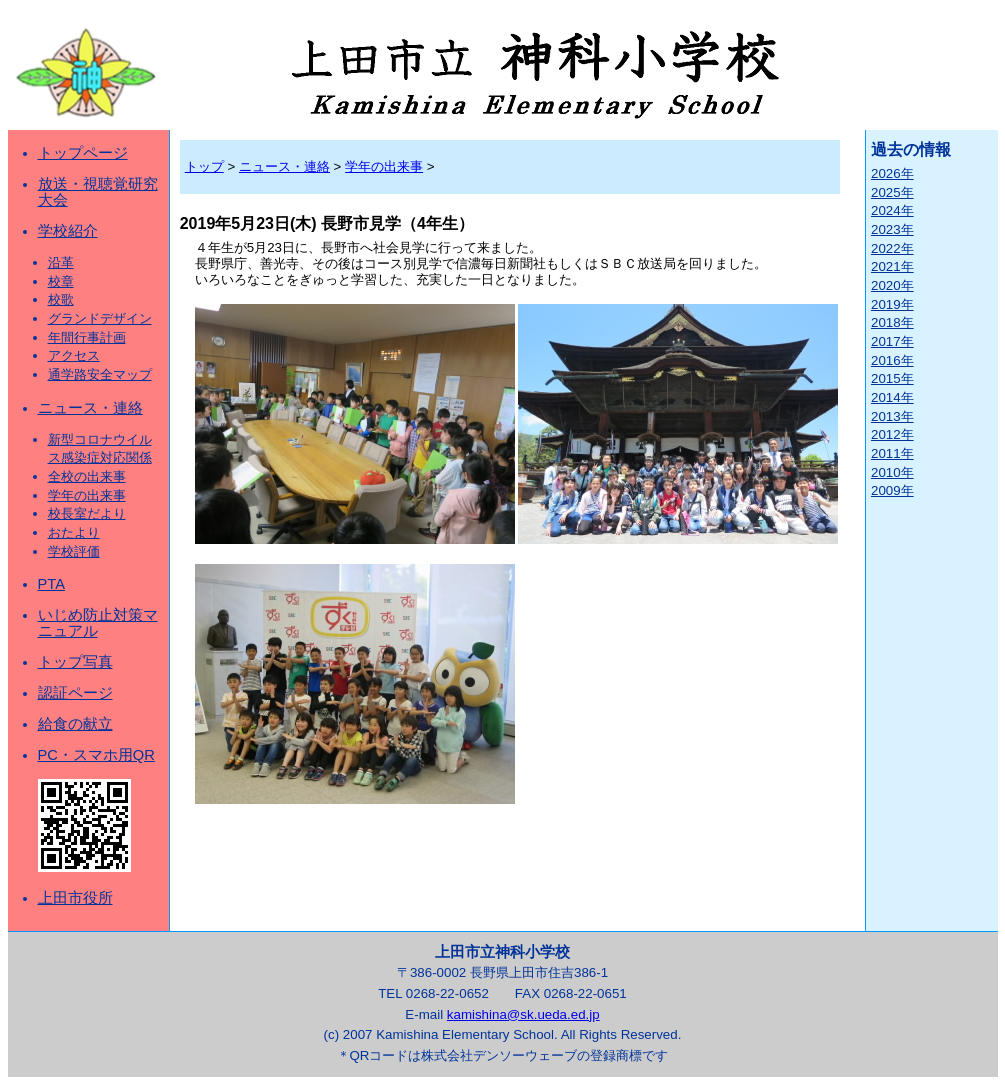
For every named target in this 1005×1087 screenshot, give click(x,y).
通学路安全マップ (100, 374)
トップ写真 (75, 662)
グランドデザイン (100, 318)
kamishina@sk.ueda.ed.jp (523, 1014)
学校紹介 (68, 231)
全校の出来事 (87, 476)
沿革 (61, 262)
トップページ (83, 153)
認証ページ (75, 693)
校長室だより (87, 513)
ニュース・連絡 (90, 408)
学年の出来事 (87, 495)
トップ (204, 166)
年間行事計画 (87, 337)
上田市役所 (75, 898)
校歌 (61, 299)
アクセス (74, 355)
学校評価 (74, 551)
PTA (51, 584)
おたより (74, 532)
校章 (61, 281)
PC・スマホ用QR (96, 755)
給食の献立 (75, 724)
